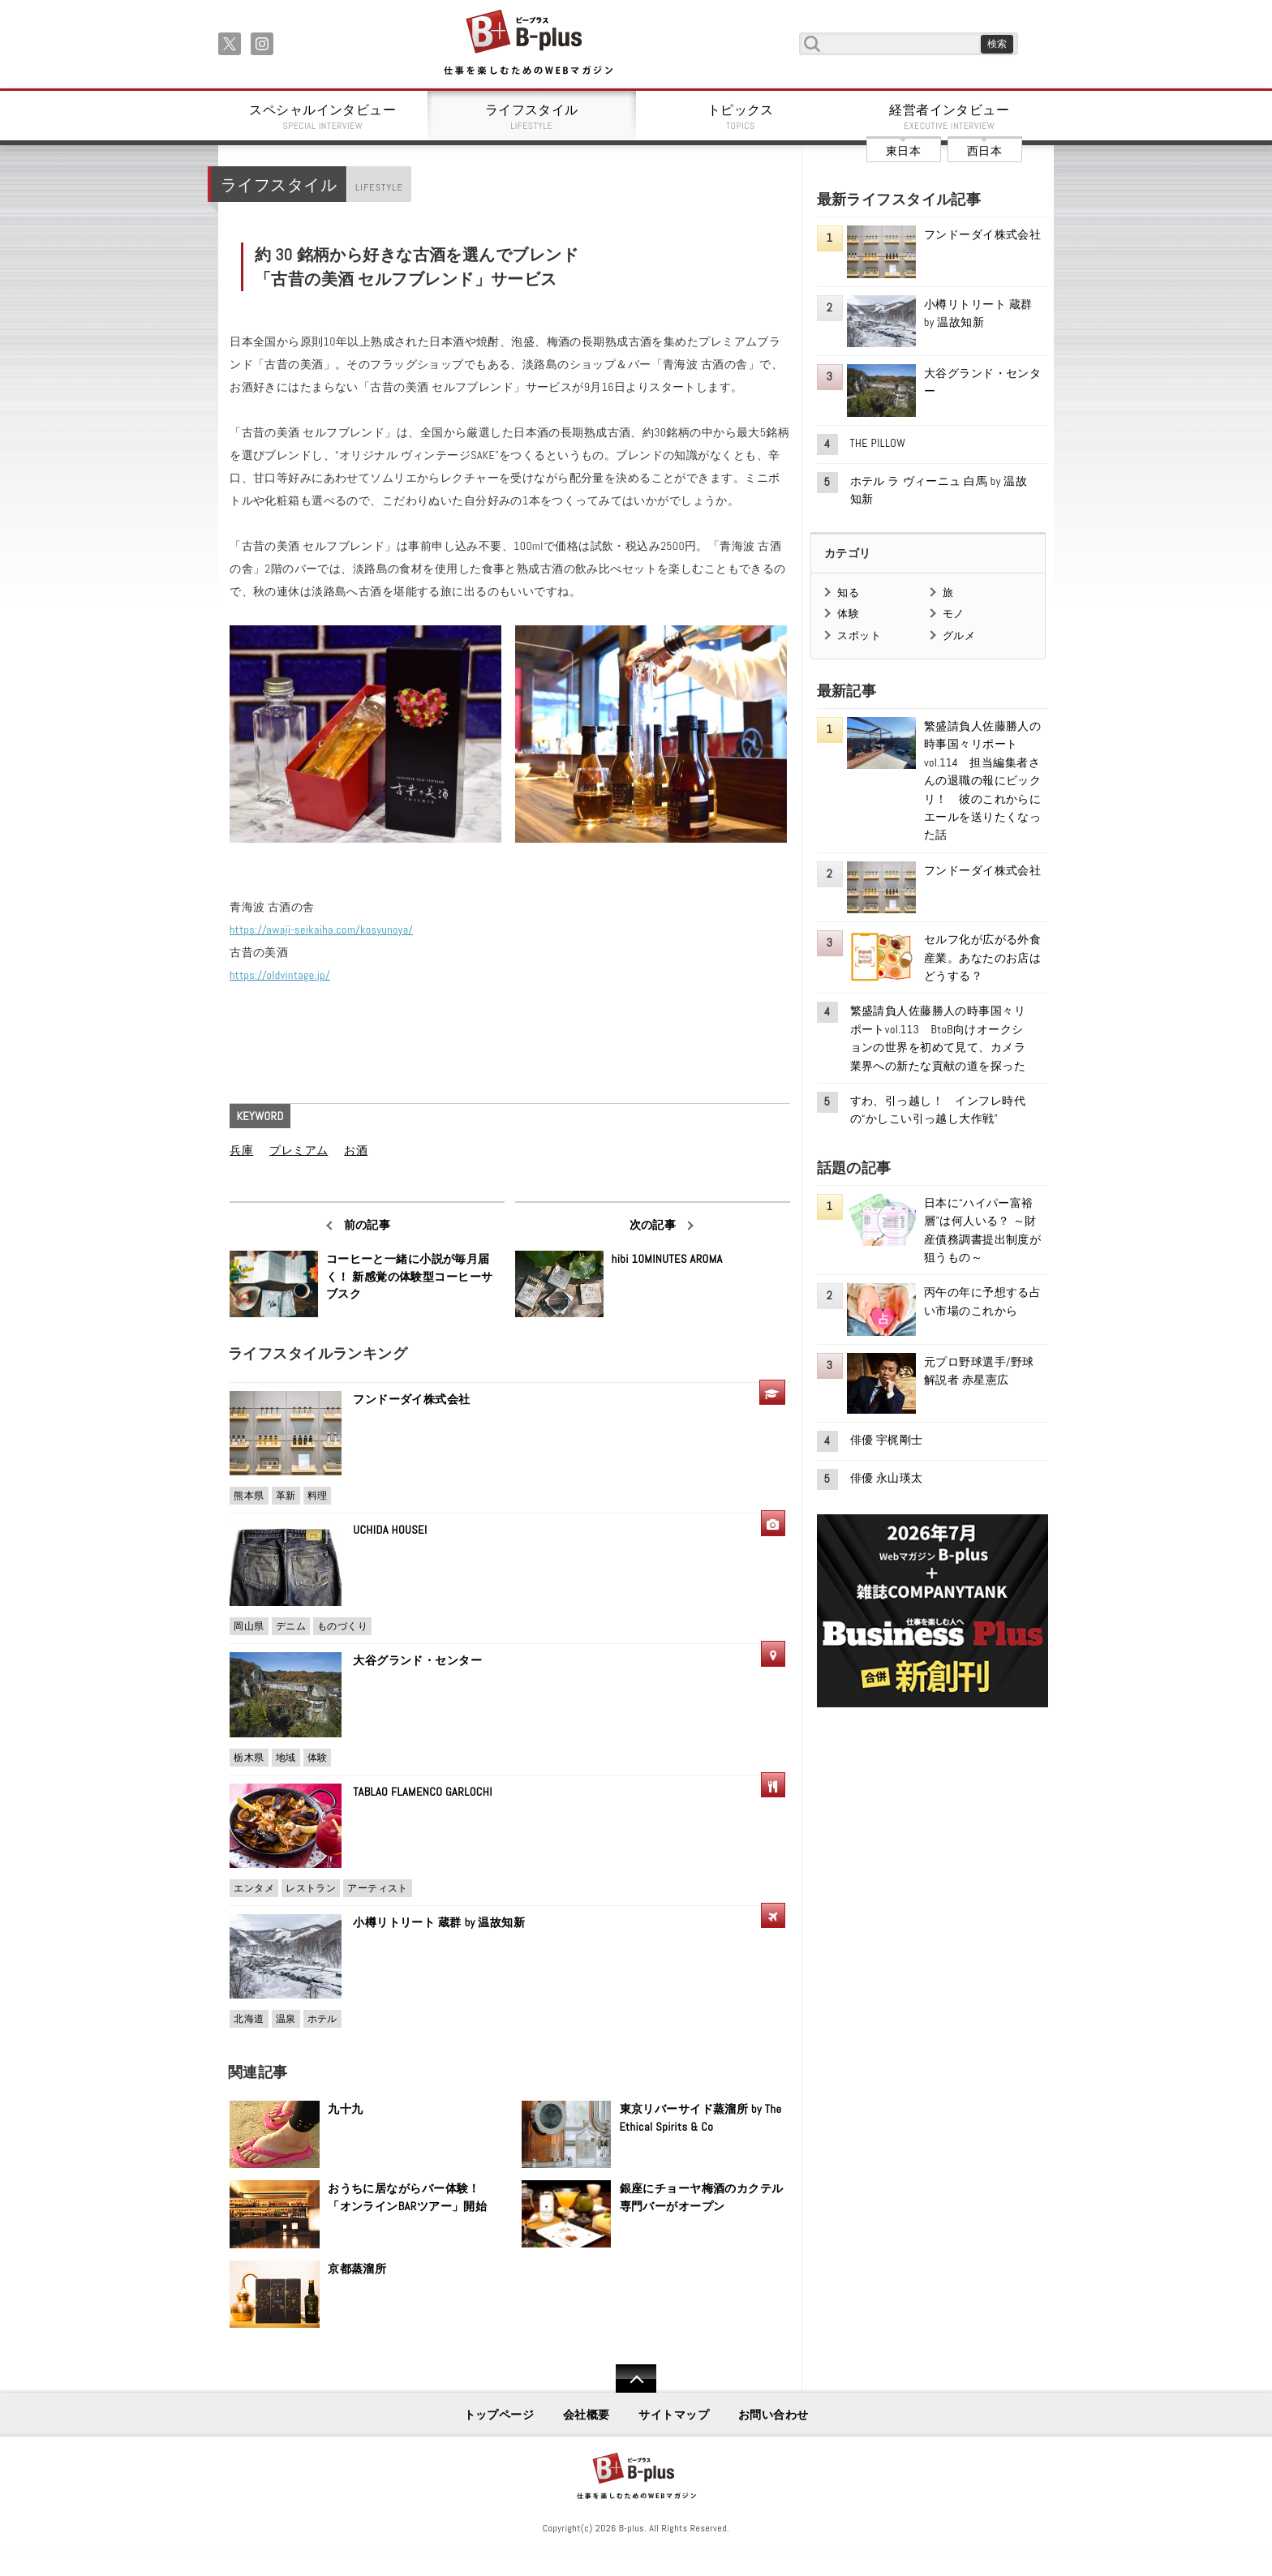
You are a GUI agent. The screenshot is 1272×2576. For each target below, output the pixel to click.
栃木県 (249, 1757)
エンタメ (254, 1888)
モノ (954, 613)
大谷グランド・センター (417, 1660)
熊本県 (249, 1495)
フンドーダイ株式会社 (417, 1399)
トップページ (499, 2414)
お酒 (355, 1150)
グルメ (959, 635)
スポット (859, 635)
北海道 (249, 2018)
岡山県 (249, 1626)
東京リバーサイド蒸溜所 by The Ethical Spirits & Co (701, 2118)
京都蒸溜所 (357, 2268)
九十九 (345, 2109)
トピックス (740, 116)
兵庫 (241, 1150)
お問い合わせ (773, 2414)
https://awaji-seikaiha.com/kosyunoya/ (321, 929)
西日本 (984, 151)
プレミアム (298, 1150)
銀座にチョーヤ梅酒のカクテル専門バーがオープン (702, 2197)
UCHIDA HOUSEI (390, 1529)
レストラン (311, 1888)
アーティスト (377, 1888)
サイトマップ (673, 2414)
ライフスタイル (532, 116)
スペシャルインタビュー (323, 116)
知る (848, 592)
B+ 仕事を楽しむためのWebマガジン (527, 43)
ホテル (322, 2018)
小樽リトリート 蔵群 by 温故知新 (439, 1922)
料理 (317, 1495)
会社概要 (586, 2414)
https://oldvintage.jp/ (280, 975)
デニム (291, 1626)
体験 (317, 1757)
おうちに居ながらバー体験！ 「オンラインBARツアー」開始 (410, 2197)
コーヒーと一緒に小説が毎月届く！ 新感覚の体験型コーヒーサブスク (409, 1276)
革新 (286, 1495)
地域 (286, 1757)
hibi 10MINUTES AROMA (667, 1259)
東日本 (903, 151)
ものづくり (342, 1626)
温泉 (286, 2018)
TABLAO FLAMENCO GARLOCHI (422, 1791)
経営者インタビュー (950, 116)
